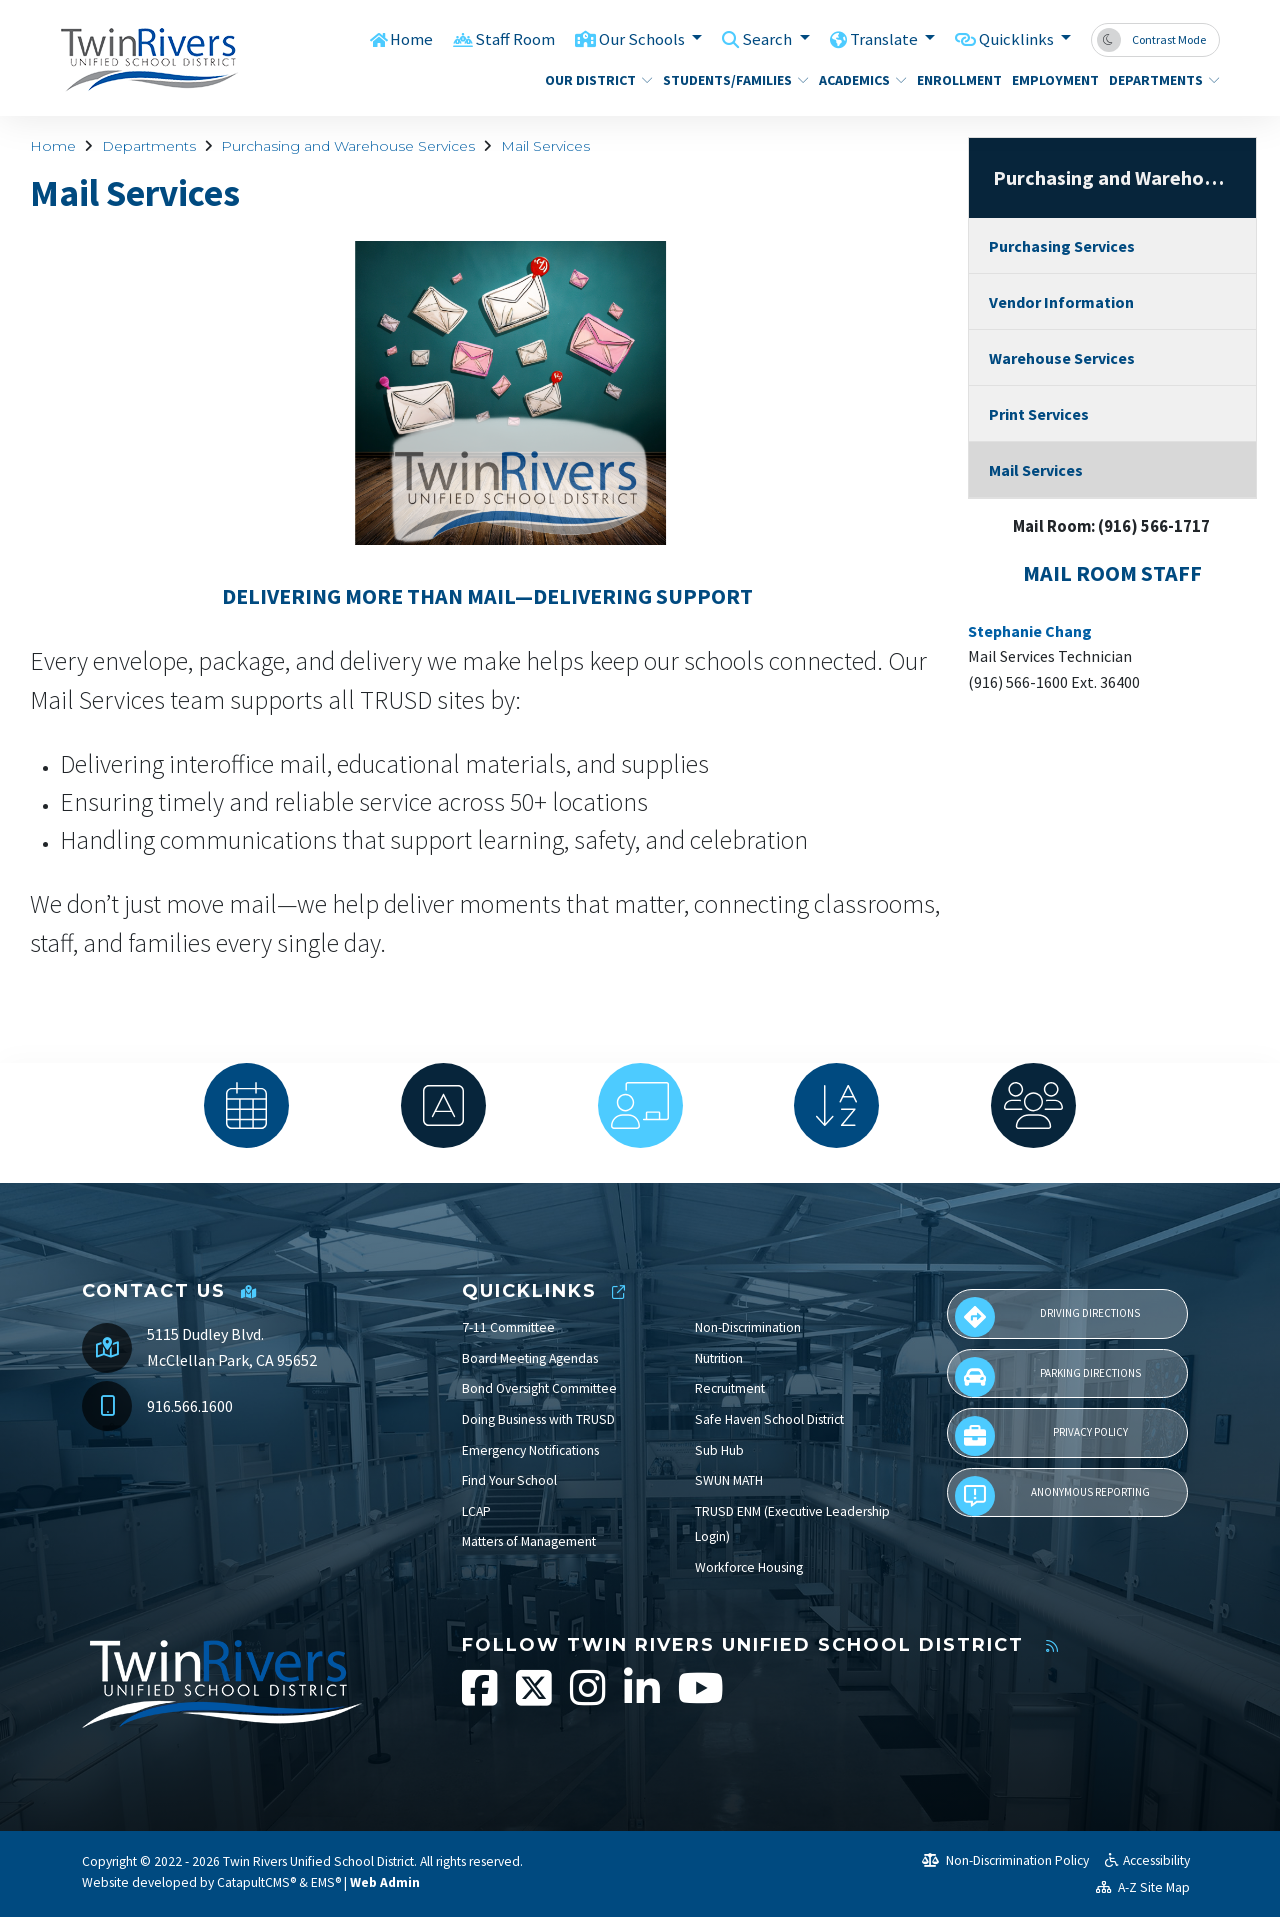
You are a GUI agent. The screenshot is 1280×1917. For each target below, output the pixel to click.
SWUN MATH (729, 1480)
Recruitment (730, 1388)
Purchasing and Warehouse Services (348, 146)
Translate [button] (883, 39)
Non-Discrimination (748, 1327)
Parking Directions (1047, 1377)
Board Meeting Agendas (530, 1358)
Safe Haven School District (769, 1419)
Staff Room (513, 39)
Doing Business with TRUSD (538, 1419)
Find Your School (509, 1480)
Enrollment (955, 80)
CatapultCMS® (256, 1882)
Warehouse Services (1062, 358)
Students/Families (728, 80)
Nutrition (719, 1358)
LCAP (476, 1511)
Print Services (1039, 414)
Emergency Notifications (530, 1450)
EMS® (326, 1882)
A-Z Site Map (1143, 1887)
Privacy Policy (1041, 1436)
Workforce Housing (749, 1567)
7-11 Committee (508, 1327)
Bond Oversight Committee (539, 1388)
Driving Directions (1047, 1317)
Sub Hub (719, 1450)
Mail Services (545, 146)
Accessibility (1147, 1860)
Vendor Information (1061, 302)
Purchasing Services (1062, 246)
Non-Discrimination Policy (1005, 1860)
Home (409, 39)
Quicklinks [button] (1017, 39)
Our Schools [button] (642, 39)
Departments (1158, 80)
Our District (593, 80)
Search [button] (767, 39)
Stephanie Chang (1030, 631)
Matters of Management (529, 1541)
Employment (1050, 80)
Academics (858, 80)
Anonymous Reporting (1052, 1496)
